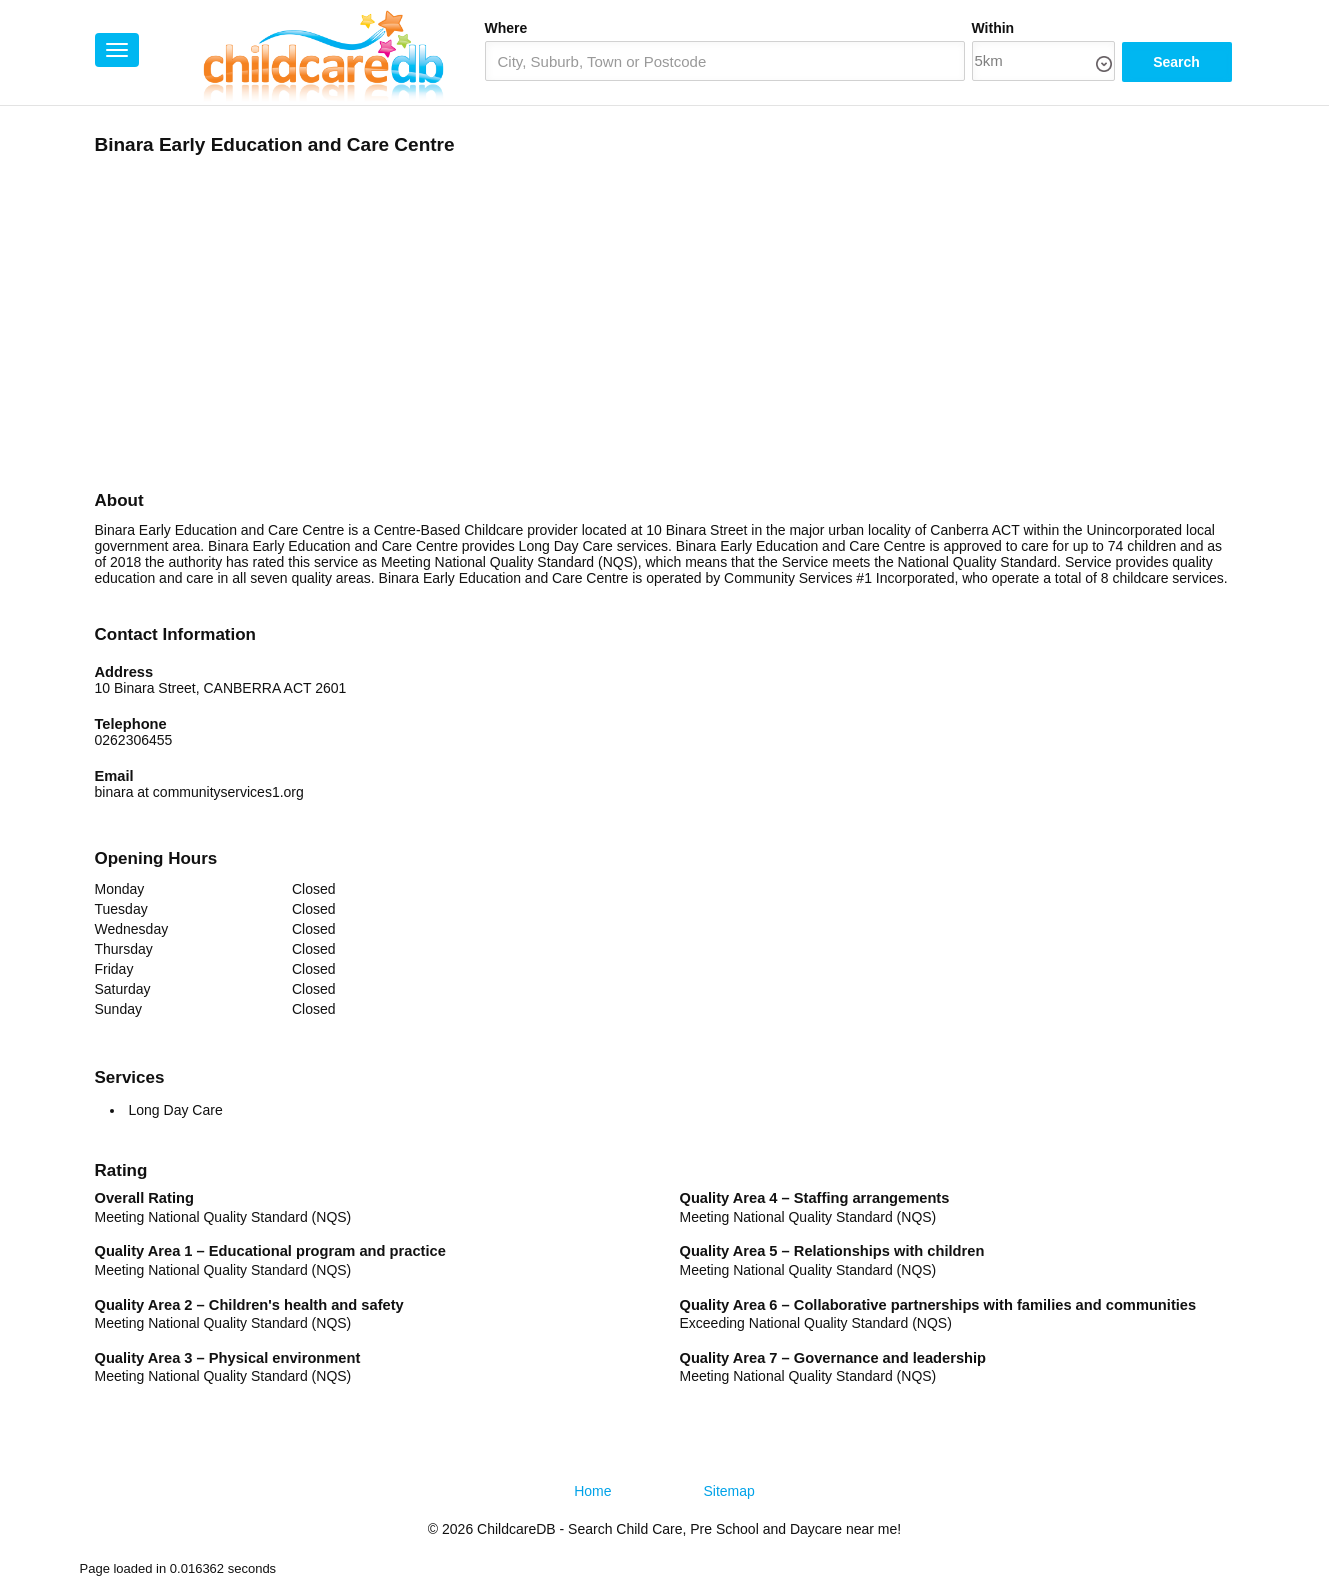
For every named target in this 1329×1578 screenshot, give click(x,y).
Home (592, 1491)
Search (1176, 62)
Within (993, 28)
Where (506, 28)
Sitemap (729, 1491)
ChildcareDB (516, 1529)
